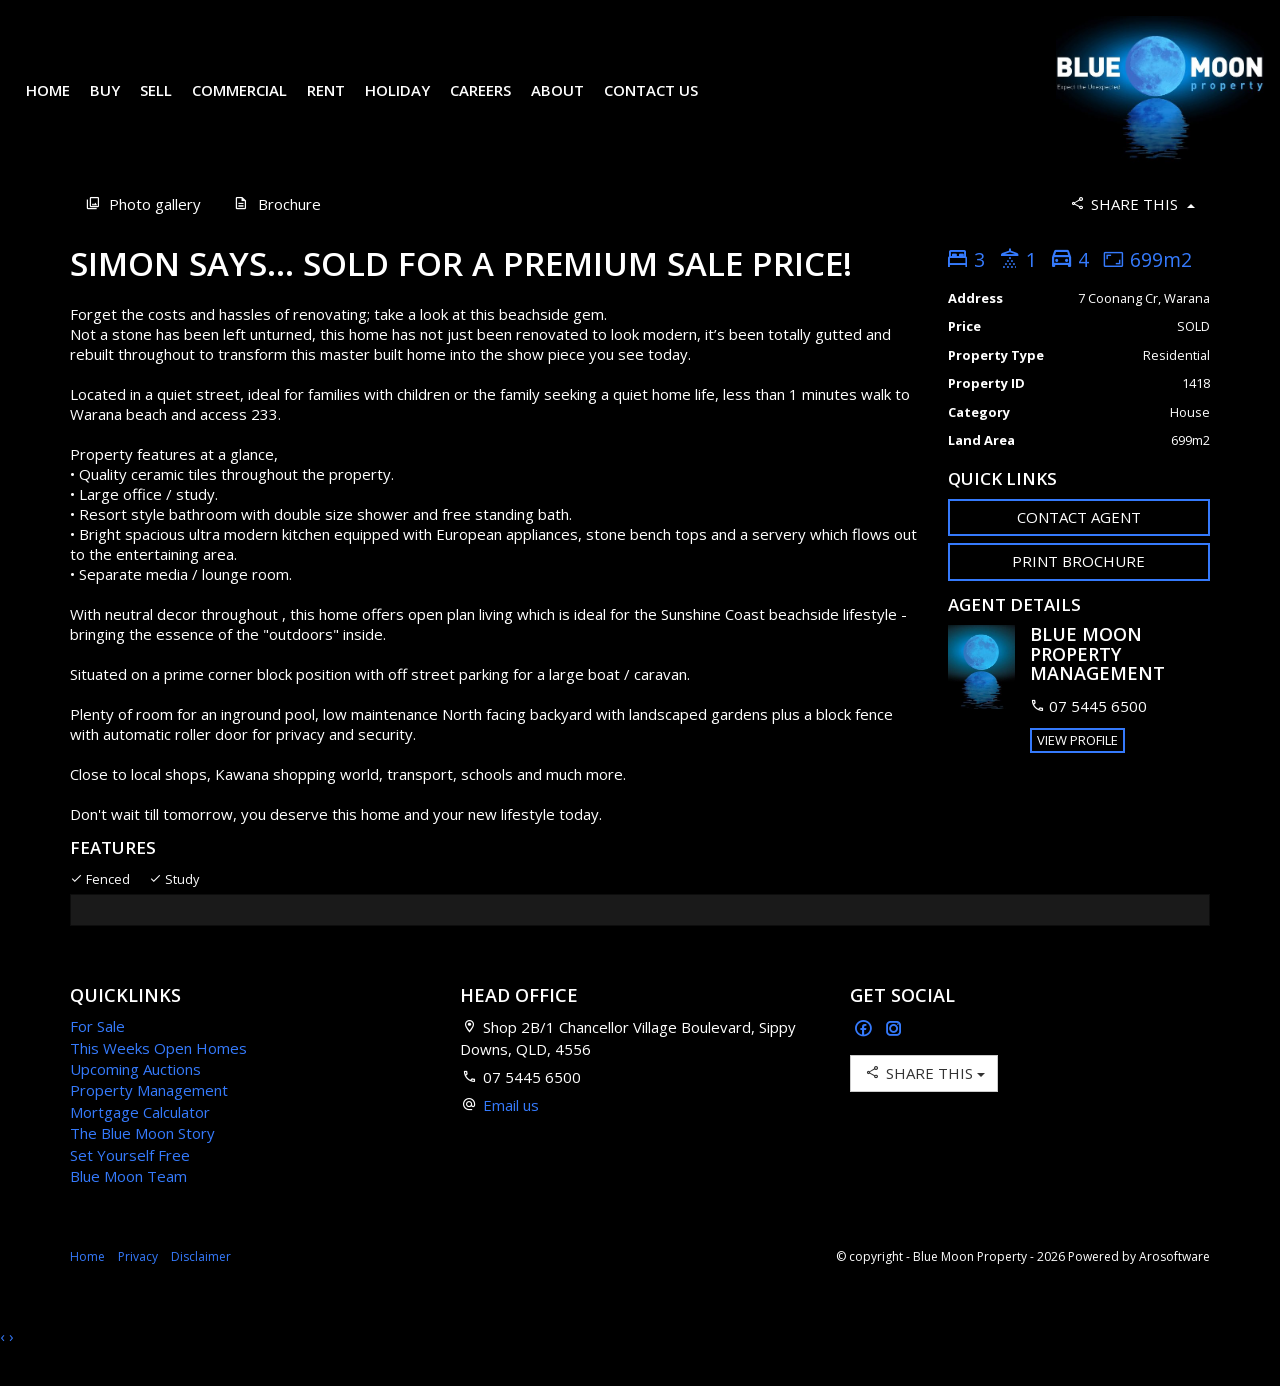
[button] (1079, 589)
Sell (170, 104)
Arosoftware (1174, 1284)
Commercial (253, 104)
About (571, 104)
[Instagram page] (894, 1057)
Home (62, 104)
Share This (1131, 231)
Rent (340, 104)
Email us (511, 1133)
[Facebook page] (865, 1057)
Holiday (411, 104)
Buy (119, 104)
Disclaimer (201, 1284)
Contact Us (665, 104)
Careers (494, 104)
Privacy (138, 1284)
